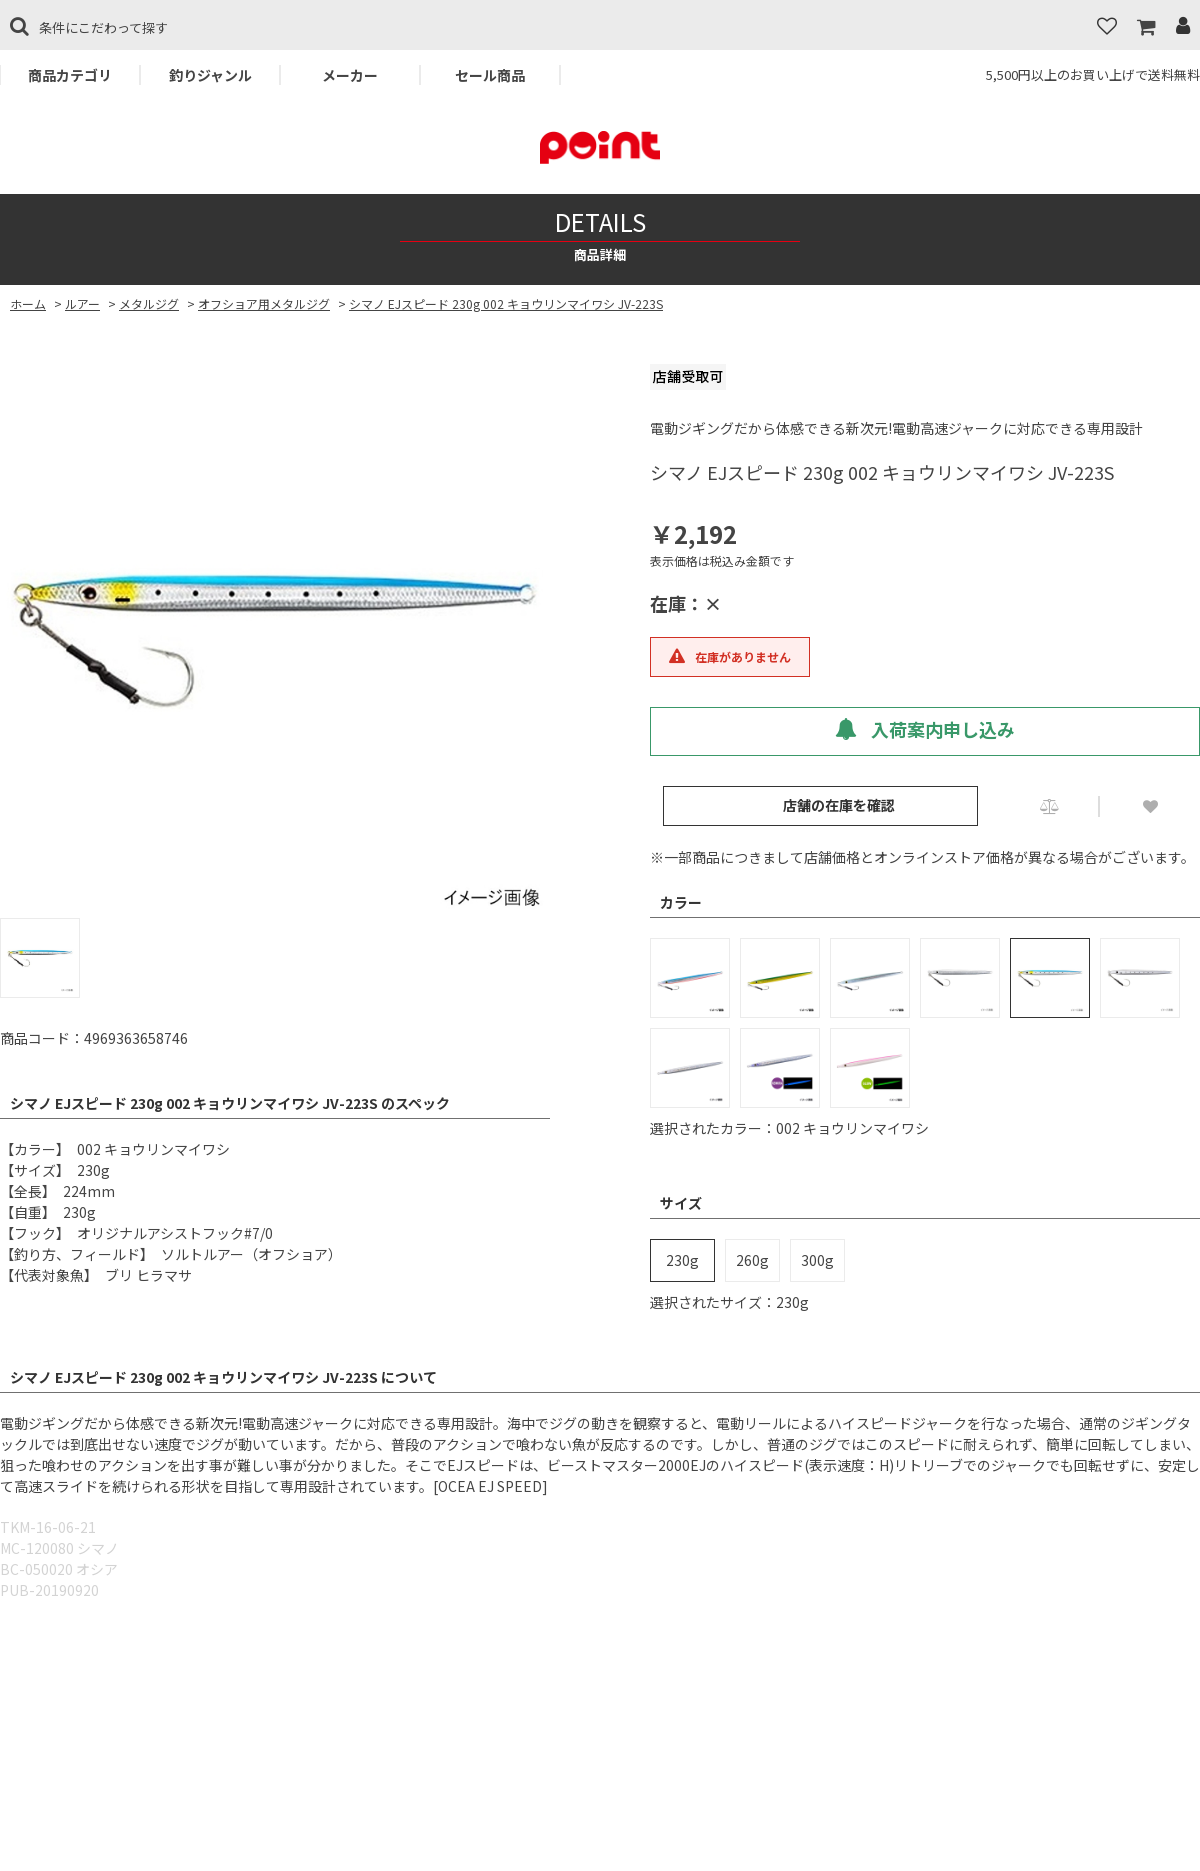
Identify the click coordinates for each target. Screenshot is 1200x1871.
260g (752, 1260)
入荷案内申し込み (925, 729)
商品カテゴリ (70, 75)
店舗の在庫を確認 (839, 805)
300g (817, 1260)
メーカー (350, 75)
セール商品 (490, 75)
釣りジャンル (210, 75)
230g (682, 1260)
